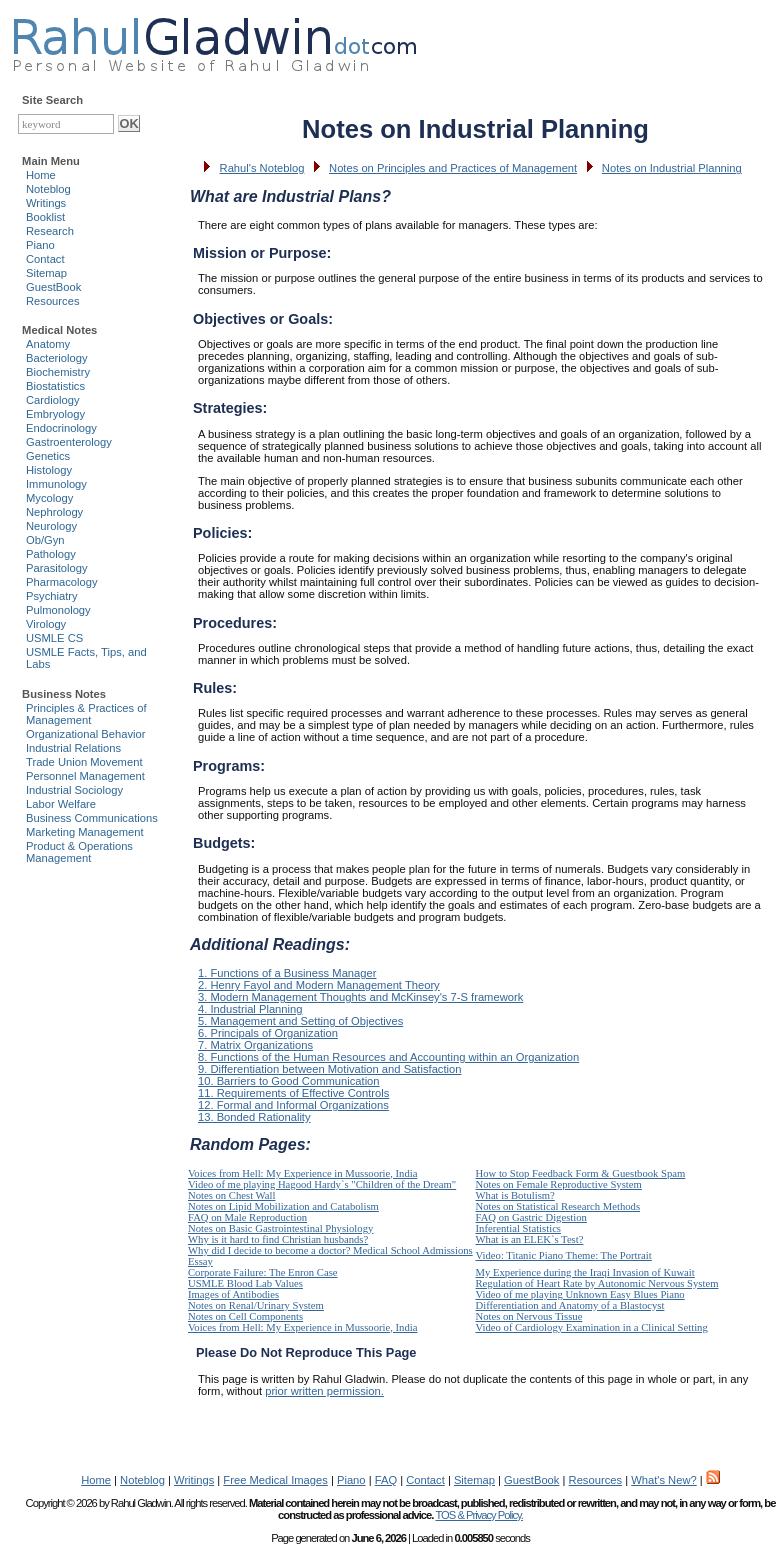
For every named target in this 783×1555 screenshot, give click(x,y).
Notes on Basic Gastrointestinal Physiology (280, 1228)
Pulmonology (58, 610)
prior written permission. (324, 1391)
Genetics (48, 456)
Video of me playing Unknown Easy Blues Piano (580, 1294)
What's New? (664, 1480)
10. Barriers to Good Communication (289, 1081)
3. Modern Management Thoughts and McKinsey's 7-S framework (360, 997)
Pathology (51, 554)
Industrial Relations (73, 748)
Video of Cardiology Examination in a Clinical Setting (592, 1327)
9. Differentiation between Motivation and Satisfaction (329, 1069)
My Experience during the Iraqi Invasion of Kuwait (585, 1272)
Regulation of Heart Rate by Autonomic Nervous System (597, 1283)
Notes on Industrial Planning (672, 168)
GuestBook (53, 287)
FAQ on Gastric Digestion (531, 1217)
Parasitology (57, 568)
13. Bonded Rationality (254, 1117)
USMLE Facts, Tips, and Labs (86, 658)
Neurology (51, 526)
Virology (46, 624)
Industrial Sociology (74, 790)
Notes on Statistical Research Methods (558, 1206)
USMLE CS (54, 638)
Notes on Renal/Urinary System (256, 1305)
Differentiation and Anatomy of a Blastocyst (570, 1305)
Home (41, 175)
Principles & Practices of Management (86, 714)
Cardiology (52, 400)
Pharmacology (62, 582)
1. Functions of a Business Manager (287, 973)
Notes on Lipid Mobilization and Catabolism (283, 1206)
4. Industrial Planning (250, 1009)
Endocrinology (61, 428)
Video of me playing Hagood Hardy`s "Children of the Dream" (322, 1184)
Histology (49, 470)
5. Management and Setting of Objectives (300, 1021)
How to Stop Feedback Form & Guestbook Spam (581, 1173)
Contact (45, 259)
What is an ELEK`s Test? (530, 1239)
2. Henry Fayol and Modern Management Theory (319, 985)
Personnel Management (85, 776)
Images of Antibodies (233, 1294)
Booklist (45, 217)
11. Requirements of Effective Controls (293, 1093)
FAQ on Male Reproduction (247, 1217)
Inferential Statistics (519, 1228)
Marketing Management (85, 832)
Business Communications (92, 818)
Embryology (55, 414)
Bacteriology (57, 358)
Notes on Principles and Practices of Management (453, 168)
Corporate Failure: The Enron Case (263, 1272)
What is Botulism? (515, 1195)
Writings (46, 203)
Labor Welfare (61, 804)
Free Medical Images (275, 1480)
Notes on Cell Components (245, 1316)
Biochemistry (58, 372)
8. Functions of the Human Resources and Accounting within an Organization (388, 1057)
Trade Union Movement (84, 762)
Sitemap (46, 273)
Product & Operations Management (79, 852)
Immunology (56, 484)
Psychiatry (52, 596)
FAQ (386, 1480)
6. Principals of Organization (268, 1033)
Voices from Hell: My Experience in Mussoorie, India (302, 1173)
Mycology (49, 498)
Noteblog (48, 189)
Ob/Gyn (45, 540)
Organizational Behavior (85, 734)
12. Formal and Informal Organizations (293, 1105)
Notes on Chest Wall (231, 1195)
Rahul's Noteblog (262, 168)
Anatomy (48, 344)
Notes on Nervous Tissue (529, 1316)
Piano (40, 245)
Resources (52, 301)
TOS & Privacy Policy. (478, 1515)
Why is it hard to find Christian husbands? (278, 1239)
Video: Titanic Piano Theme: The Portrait (564, 1255)
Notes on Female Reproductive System (559, 1184)
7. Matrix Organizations (255, 1045)
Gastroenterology (69, 442)
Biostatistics (55, 386)
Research (50, 231)
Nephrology (54, 512)
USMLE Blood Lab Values (245, 1283)
